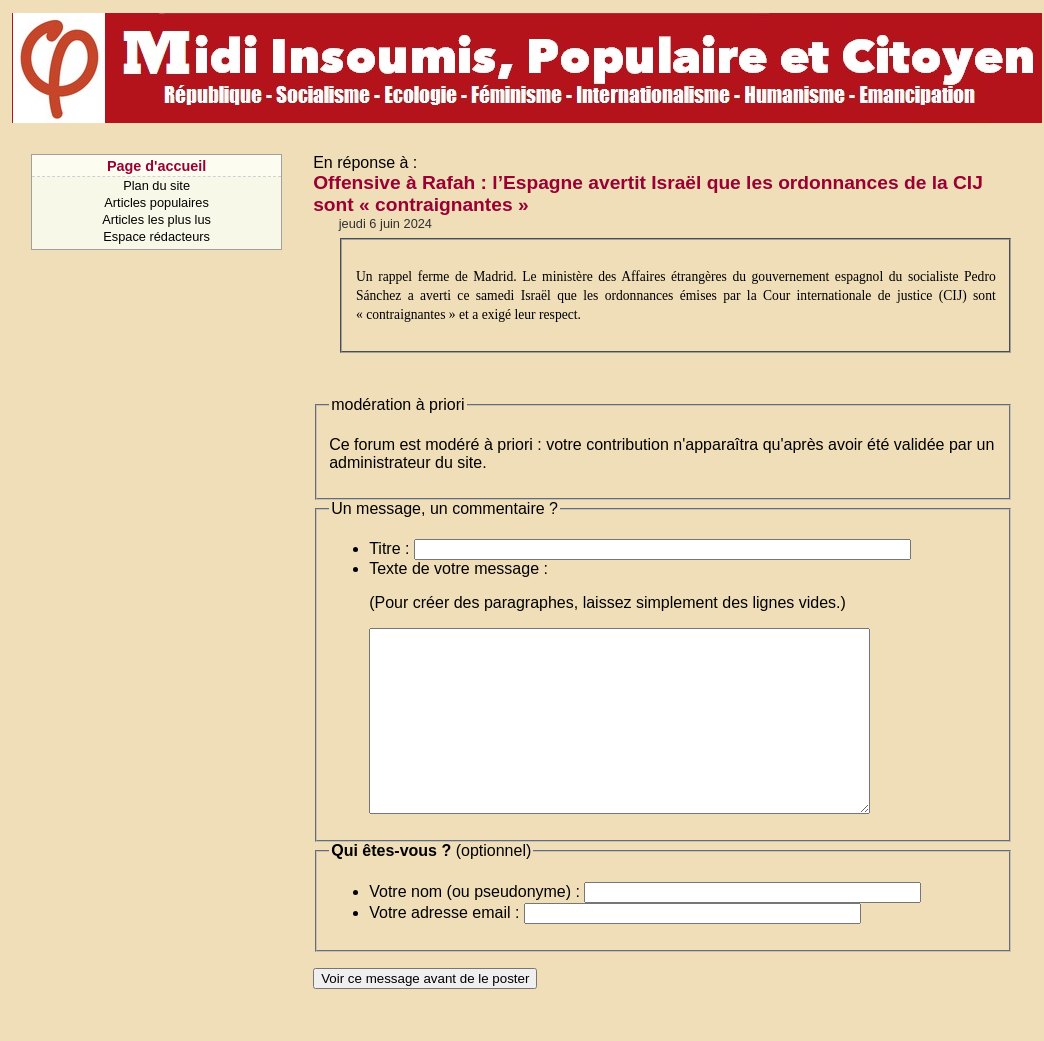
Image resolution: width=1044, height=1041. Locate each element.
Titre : (389, 548)
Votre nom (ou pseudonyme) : (474, 927)
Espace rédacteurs (156, 236)
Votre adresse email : (444, 948)
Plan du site (156, 185)
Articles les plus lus (156, 219)
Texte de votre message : (458, 568)
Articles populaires (156, 202)
